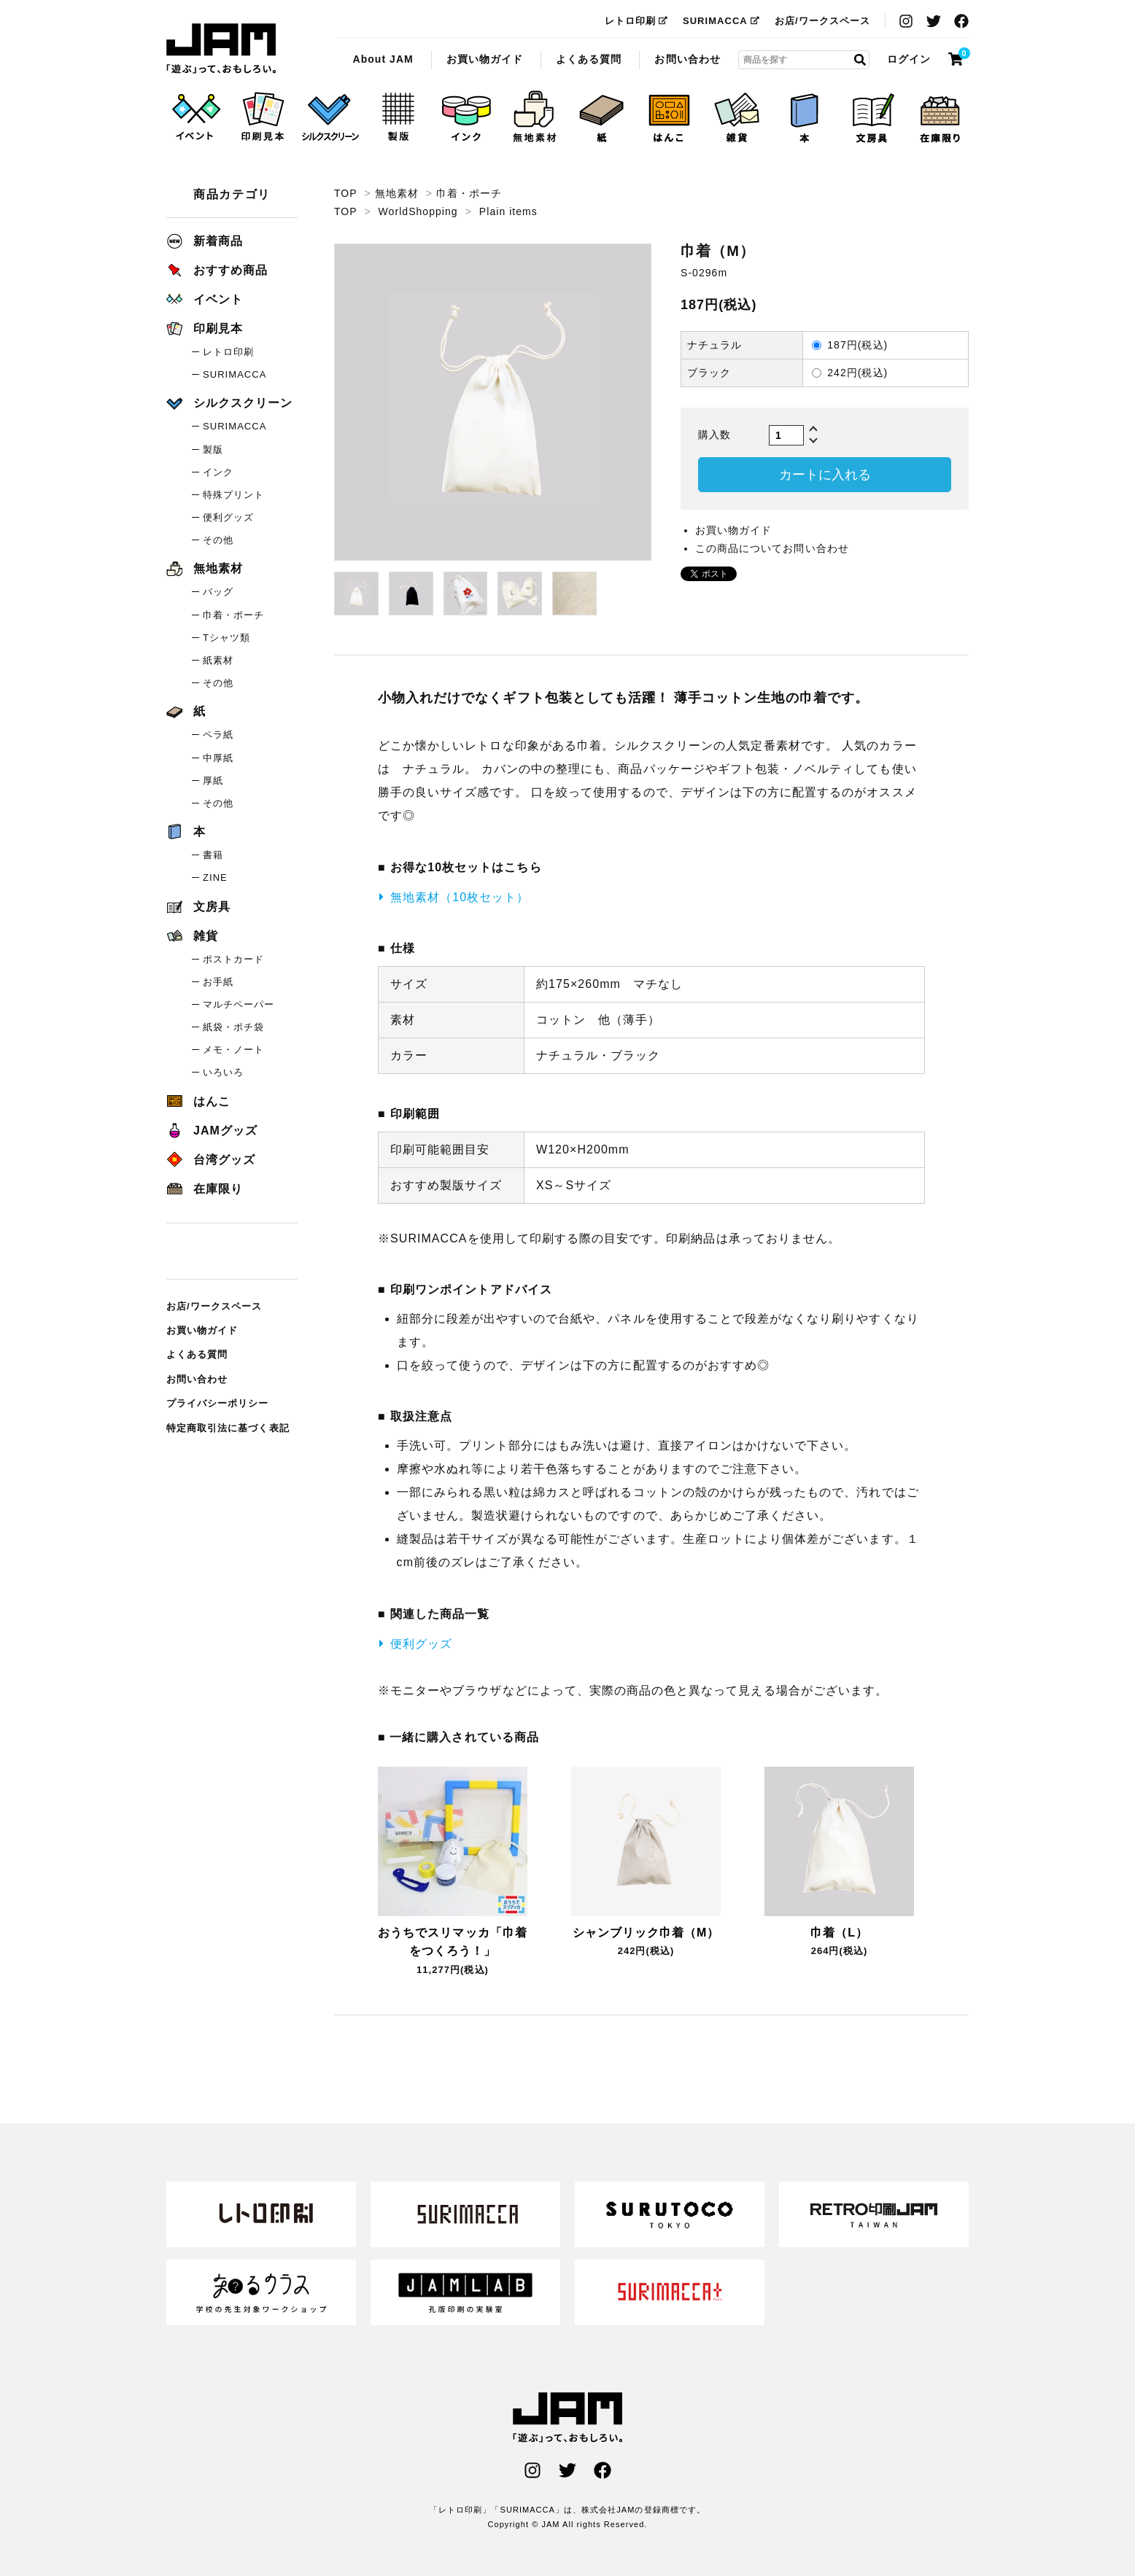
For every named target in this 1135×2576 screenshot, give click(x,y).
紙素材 (218, 660)
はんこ (198, 1101)
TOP (345, 193)
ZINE (215, 877)
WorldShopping (418, 211)
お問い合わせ (687, 59)
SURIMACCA (721, 20)
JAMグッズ (211, 1130)
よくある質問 (588, 59)
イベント (204, 299)
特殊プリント (233, 494)
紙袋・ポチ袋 (233, 1027)
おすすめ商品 (217, 270)
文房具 (198, 906)
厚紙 (213, 780)
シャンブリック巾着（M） (646, 1932)
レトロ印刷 (636, 20)
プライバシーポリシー (217, 1403)
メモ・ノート (233, 1049)
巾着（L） (839, 1932)
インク (218, 472)
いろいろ (223, 1072)
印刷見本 (204, 328)
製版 (213, 449)
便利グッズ (421, 1644)
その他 (218, 539)
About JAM (382, 59)
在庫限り (204, 1189)
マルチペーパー (238, 1004)
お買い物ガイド (484, 59)
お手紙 (218, 981)
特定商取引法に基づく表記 (228, 1428)
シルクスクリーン (229, 403)
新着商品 (204, 241)
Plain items (508, 211)
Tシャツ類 (226, 637)
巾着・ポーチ (469, 193)
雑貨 (192, 936)
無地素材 (397, 193)
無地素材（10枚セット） (459, 897)
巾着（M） (221, 48)
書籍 (213, 854)
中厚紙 (218, 757)
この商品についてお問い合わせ (772, 548)
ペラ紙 (218, 734)
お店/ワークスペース (822, 20)
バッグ (218, 591)
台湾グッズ (210, 1159)
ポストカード (233, 959)
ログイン (909, 59)
